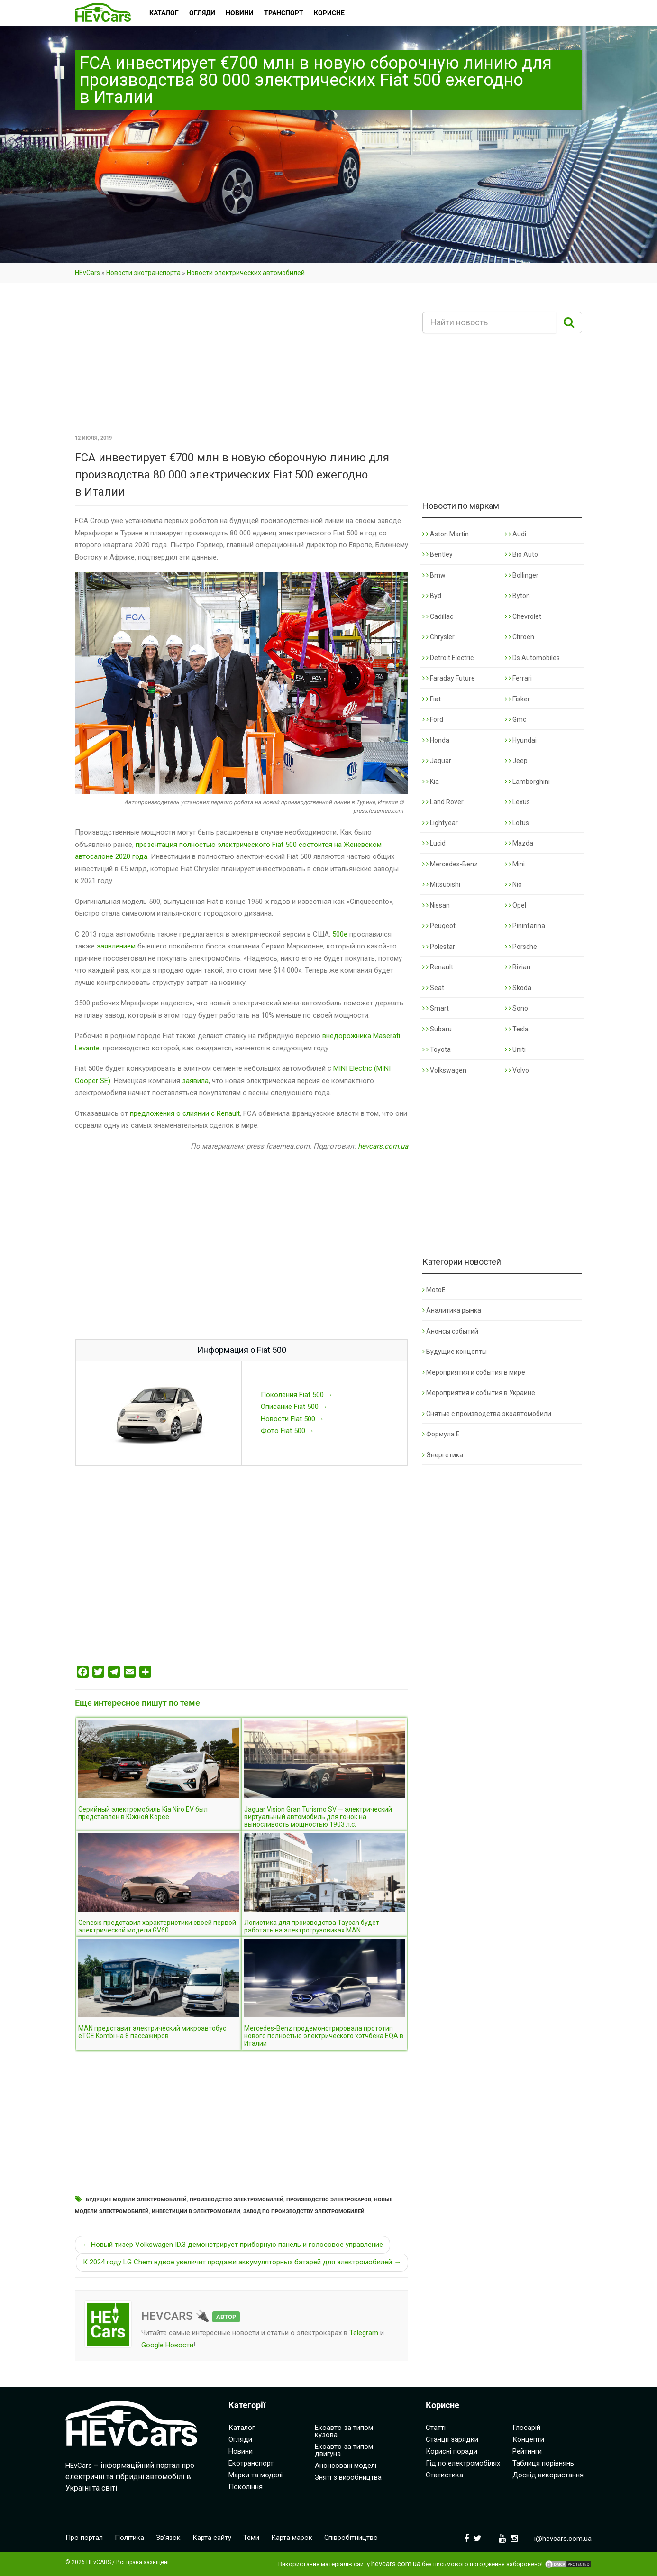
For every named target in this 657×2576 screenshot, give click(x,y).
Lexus (517, 802)
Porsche (521, 946)
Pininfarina (525, 925)
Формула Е (441, 1434)
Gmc (515, 719)
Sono (516, 1008)
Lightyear (440, 823)
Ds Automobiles (532, 658)
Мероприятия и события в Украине (478, 1393)
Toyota (436, 1049)
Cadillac (437, 616)
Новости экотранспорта (143, 272)
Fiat (431, 699)
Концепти (528, 2439)
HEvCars (87, 272)
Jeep (516, 760)
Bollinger (521, 575)
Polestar (438, 946)
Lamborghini (527, 781)
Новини (240, 2451)
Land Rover (443, 802)
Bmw (434, 575)
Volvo (517, 1070)
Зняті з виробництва (348, 2477)
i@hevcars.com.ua (563, 2538)
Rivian (517, 967)
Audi (515, 534)
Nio (513, 884)
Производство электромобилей (236, 2200)
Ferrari (518, 678)
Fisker (517, 699)
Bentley (437, 554)
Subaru (437, 1029)
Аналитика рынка (451, 1310)
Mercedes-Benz (450, 864)
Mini (515, 864)
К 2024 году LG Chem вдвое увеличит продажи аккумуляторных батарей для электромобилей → (242, 2262)
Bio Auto (521, 554)
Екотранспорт (251, 2463)
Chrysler (438, 637)
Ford (432, 719)
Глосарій (526, 2427)
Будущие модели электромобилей (136, 2200)
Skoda (518, 988)
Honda (435, 740)
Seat (433, 988)
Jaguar (436, 760)
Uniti (515, 1049)
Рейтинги (527, 2451)
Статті (436, 2427)
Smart (435, 1008)
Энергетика (442, 1455)
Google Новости (167, 2345)
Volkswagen (444, 1070)
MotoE (434, 1290)
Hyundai (521, 740)
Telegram (363, 2332)
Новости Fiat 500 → (292, 1419)
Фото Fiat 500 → (287, 1430)
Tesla (517, 1029)
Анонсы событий (450, 1331)
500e (339, 934)
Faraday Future (448, 678)
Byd (431, 595)
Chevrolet (523, 616)
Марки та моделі (255, 2475)
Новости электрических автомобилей (246, 272)
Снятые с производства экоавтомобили (486, 1413)
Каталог (241, 2427)
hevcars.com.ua (383, 1146)
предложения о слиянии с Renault (185, 1113)
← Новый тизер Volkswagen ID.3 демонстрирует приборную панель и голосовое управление (232, 2244)
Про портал (84, 2537)
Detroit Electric (448, 658)
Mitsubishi (441, 884)
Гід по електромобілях (463, 2463)
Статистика (444, 2475)
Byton (517, 595)
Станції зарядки (452, 2439)
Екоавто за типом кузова (344, 2431)
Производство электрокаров (328, 2200)
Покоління (245, 2487)
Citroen (519, 637)
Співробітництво (352, 2537)
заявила (195, 1080)
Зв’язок (168, 2537)
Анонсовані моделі (345, 2465)
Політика (129, 2537)
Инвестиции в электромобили (196, 2211)
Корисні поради (451, 2451)
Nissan (436, 905)
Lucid (434, 843)
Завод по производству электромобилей (304, 2211)
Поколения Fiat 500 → (297, 1394)
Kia (430, 781)
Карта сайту (212, 2537)
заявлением (116, 946)
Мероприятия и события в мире (473, 1372)
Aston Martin (445, 534)
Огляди (240, 2439)
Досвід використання (548, 2475)
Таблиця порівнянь (543, 2463)
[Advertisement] (241, 361)
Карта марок (292, 2537)
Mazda (519, 843)
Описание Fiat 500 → (294, 1406)
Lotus (517, 823)
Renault (437, 967)
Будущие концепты (454, 1351)
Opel (515, 905)
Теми (252, 2537)
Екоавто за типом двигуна (344, 2450)
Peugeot (439, 925)
